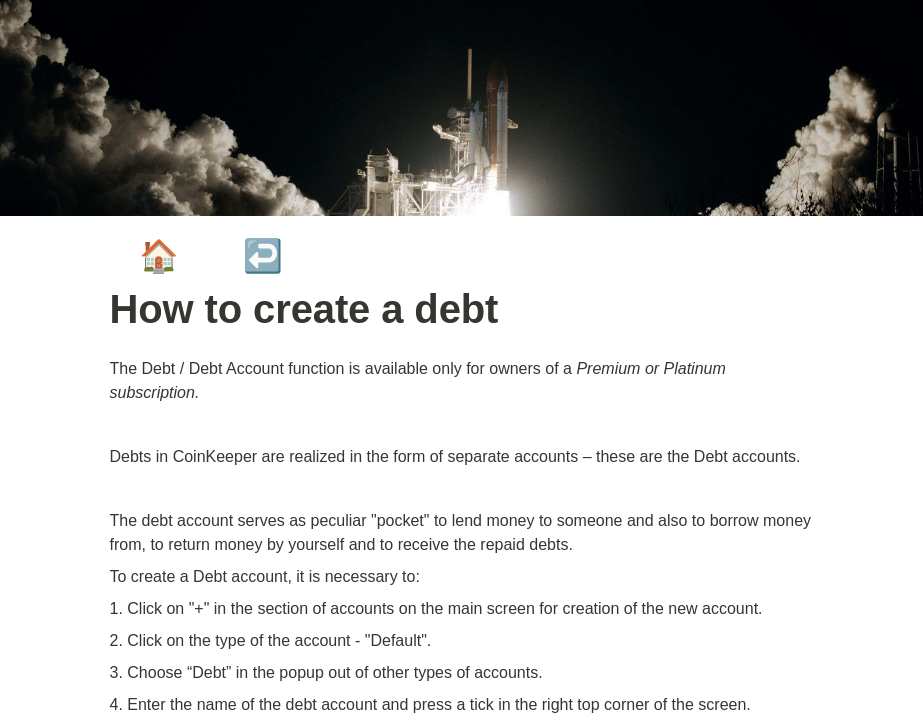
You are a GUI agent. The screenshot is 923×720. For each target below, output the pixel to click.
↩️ (263, 256)
